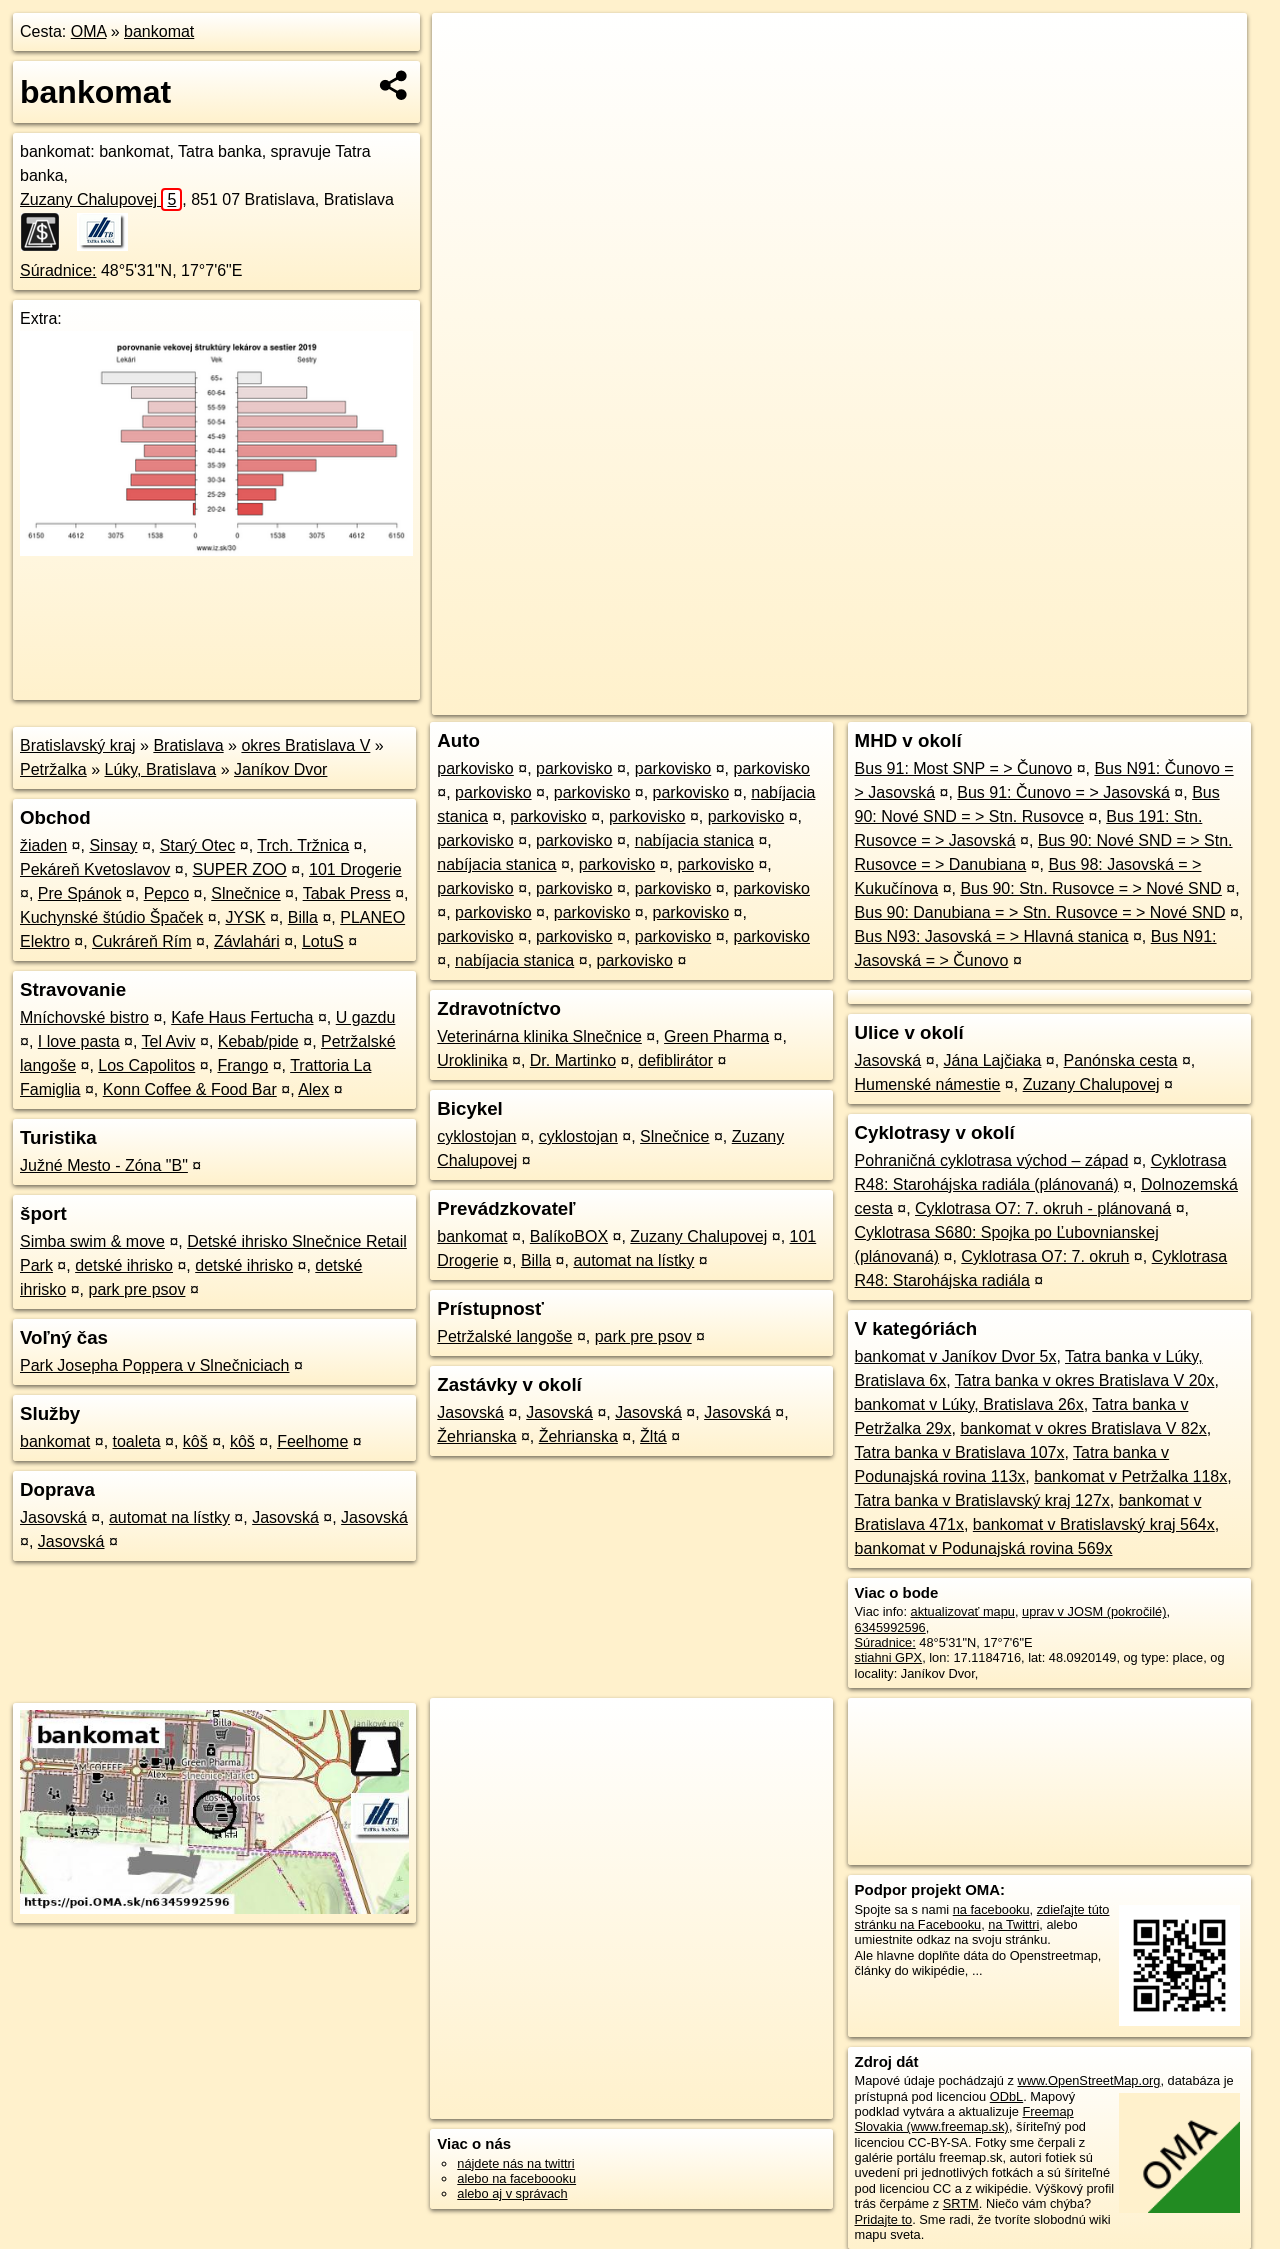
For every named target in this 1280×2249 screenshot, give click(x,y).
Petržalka (53, 769)
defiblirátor (675, 1060)
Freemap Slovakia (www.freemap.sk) (964, 2119)
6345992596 (890, 1627)
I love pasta (79, 1041)
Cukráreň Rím (142, 941)
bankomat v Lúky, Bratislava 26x (969, 1404)
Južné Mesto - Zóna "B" (104, 1165)
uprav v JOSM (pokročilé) (1094, 1611)
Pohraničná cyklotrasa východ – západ (992, 1160)
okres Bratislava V (305, 745)
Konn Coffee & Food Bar (190, 1089)
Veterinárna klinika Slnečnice (539, 1036)
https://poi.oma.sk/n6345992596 (1156, 700)
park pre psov (136, 1289)
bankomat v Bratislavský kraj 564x (1094, 1524)
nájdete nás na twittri (515, 2163)
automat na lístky (169, 1517)
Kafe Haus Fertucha (242, 1017)
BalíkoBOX (569, 1236)
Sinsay (113, 845)
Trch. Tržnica (303, 845)
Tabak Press (347, 893)
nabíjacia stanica (694, 840)
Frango (243, 1065)
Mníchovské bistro (84, 1017)
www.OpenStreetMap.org (1088, 2080)
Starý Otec (198, 845)
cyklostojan (476, 1136)
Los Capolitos (146, 1065)
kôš (195, 1441)
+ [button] (466, 47)
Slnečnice (245, 893)
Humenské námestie (928, 1084)
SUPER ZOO (240, 869)
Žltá (653, 1436)
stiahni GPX (889, 1657)
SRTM (961, 2203)
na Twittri (1013, 1924)
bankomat (159, 31)
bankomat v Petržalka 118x (1130, 1476)
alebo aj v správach (512, 2193)
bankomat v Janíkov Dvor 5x (956, 1356)
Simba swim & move (92, 1241)
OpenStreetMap (902, 700)
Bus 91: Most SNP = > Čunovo (964, 768)
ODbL (1006, 2096)
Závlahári (247, 941)
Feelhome (312, 1441)
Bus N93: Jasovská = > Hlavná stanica (992, 936)
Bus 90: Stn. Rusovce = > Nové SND (1090, 888)
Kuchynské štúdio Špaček (111, 917)
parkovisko (475, 768)
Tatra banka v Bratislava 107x (960, 1452)
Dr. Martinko (573, 1060)
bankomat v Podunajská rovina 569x (984, 1548)
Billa (303, 917)
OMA (89, 31)
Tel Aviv (169, 1041)
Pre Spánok (80, 893)
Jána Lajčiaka (993, 1060)
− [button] (466, 78)
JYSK (245, 917)
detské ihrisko (124, 1265)
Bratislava (188, 745)
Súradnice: (58, 270)
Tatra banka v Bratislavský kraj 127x (982, 1500)
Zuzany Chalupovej (101, 199)
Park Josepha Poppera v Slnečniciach (155, 1365)
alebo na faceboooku (516, 2178)
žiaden (43, 845)
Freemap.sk (1005, 700)
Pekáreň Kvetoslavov (95, 869)
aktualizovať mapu (963, 1611)
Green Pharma (716, 1036)
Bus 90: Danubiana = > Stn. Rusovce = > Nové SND (1040, 912)
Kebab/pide (258, 1041)
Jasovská (53, 1517)
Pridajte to (884, 2219)
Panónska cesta (1121, 1060)
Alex (313, 1089)
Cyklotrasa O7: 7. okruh (1045, 1256)
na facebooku (991, 1909)
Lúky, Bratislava (161, 769)
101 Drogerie (355, 869)
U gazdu (366, 1017)
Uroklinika (472, 1060)
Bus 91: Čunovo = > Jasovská (1063, 792)
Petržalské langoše (504, 1336)
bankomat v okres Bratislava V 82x (1083, 1428)
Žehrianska (476, 1436)
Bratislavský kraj (78, 745)
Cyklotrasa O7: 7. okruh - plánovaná (1043, 1208)
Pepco (166, 893)
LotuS (323, 941)
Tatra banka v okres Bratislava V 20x (1085, 1380)
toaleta (137, 1441)
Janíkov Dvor (280, 769)
